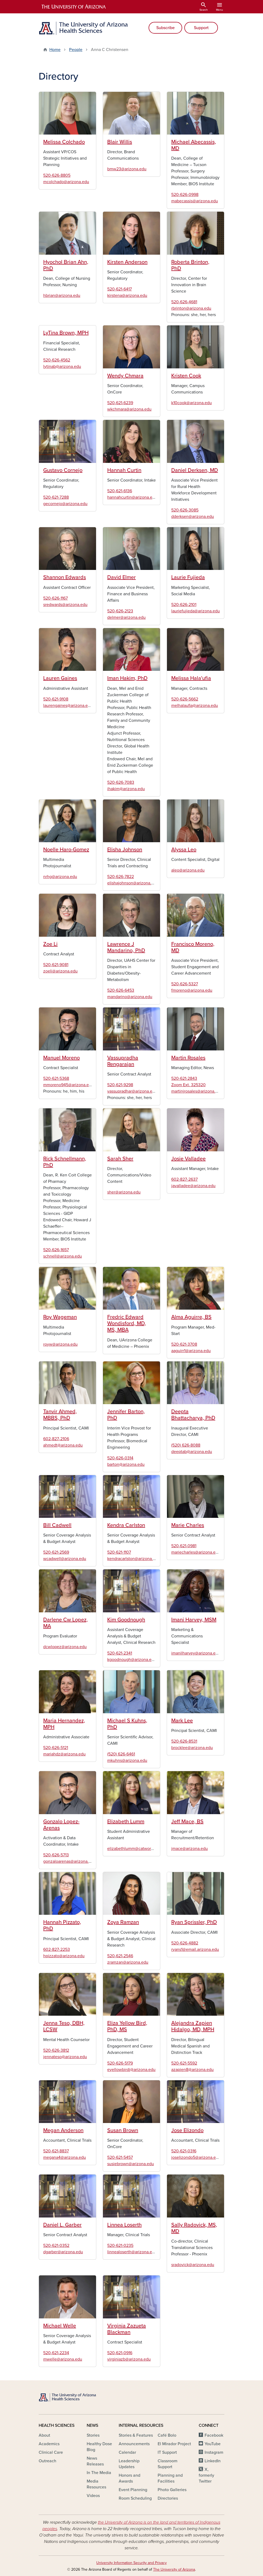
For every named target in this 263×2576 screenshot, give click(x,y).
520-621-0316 (183, 2151)
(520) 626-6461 (121, 1754)
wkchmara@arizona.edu (129, 409)
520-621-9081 (55, 964)
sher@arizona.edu (124, 1192)
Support (201, 27)
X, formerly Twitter (206, 2475)
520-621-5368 (56, 1078)
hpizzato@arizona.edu (64, 1956)
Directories (168, 2498)
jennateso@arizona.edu (65, 2056)
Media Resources (96, 2484)
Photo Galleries (172, 2489)
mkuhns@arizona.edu (127, 1760)
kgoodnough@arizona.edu (131, 1659)
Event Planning (133, 2489)
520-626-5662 (184, 699)
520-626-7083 (120, 782)
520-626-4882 (184, 1943)
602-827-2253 (56, 1949)
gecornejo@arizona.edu (65, 503)
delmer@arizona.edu (126, 617)
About (44, 2435)
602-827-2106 (56, 1438)
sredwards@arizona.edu (65, 604)
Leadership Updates (129, 2463)
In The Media (99, 2472)
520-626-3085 (184, 510)
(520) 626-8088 (185, 1445)
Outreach (47, 2461)
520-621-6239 (120, 402)
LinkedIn (213, 2461)
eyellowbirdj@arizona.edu (131, 2069)
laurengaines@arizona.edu (68, 705)
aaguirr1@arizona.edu (191, 1350)
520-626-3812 (56, 2050)
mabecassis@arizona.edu (194, 201)
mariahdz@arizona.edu (64, 1754)
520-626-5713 (56, 1855)
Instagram (214, 2452)
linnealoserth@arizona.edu (132, 2252)
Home (55, 49)
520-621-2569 (56, 1552)
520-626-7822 (120, 876)
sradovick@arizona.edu (192, 2264)
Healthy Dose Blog (99, 2446)
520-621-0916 (119, 2353)
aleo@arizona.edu (188, 870)
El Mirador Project (174, 2444)
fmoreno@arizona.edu (191, 990)
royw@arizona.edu (60, 1344)
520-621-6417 (119, 289)
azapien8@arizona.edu (192, 2069)
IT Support (167, 2452)
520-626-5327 (184, 984)
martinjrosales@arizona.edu (196, 1091)
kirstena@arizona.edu (127, 295)
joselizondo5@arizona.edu (196, 2157)
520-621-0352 (56, 2245)
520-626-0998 (184, 194)
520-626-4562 (56, 360)
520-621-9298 (120, 1085)
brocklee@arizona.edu (192, 1747)
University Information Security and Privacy (131, 2563)
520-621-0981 (183, 1546)
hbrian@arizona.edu (61, 295)
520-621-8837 (56, 2151)
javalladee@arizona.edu (193, 1185)
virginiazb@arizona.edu (129, 2359)
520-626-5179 (120, 2063)
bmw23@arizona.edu (126, 169)
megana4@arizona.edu (64, 2157)
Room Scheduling (135, 2498)
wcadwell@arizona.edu (64, 1558)
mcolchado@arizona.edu (66, 181)
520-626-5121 (55, 1747)
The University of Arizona (174, 2569)
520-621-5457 (120, 2157)
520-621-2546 (120, 1956)
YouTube (213, 2444)
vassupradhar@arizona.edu (132, 1091)
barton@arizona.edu (126, 1464)
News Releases (95, 2461)
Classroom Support (167, 2463)
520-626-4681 (184, 302)
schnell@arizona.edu (62, 1256)
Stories (93, 2435)
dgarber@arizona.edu (63, 2252)
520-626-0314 (120, 1458)
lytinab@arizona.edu (62, 366)
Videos (93, 2495)
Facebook (214, 2435)
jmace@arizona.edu (189, 1848)
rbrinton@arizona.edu (191, 308)
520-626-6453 (120, 990)
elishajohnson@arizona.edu (132, 883)
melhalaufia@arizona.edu (194, 705)
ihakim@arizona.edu (126, 788)
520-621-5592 (184, 2063)
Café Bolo (167, 2435)
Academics (49, 2444)
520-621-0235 (120, 2245)
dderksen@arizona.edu (192, 516)
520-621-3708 (184, 1344)
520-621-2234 (56, 2353)
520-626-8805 (56, 175)
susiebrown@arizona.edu (130, 2164)
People (75, 49)
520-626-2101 (183, 604)
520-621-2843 (184, 1078)
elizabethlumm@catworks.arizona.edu (142, 1848)
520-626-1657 (56, 1249)
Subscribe (165, 27)
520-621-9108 (55, 699)
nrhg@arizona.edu (60, 876)
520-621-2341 (119, 1653)
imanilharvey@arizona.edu (195, 1653)
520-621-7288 (56, 497)
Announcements (134, 2444)
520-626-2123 (120, 611)
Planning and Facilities (170, 2478)
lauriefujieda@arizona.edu (195, 611)
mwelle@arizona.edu (62, 2359)
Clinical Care (51, 2452)
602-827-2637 (184, 1179)
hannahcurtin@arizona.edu (132, 497)
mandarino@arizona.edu (129, 996)
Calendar (127, 2452)
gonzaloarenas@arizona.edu (69, 1861)
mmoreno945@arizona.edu (68, 1085)
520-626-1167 (55, 598)
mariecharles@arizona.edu (195, 1552)
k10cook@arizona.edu (191, 402)
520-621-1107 (119, 1552)
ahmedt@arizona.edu (63, 1445)
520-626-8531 (184, 1741)
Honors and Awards (129, 2478)
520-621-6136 (119, 491)
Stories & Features (136, 2435)
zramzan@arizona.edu (127, 1962)
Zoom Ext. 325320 (188, 1085)
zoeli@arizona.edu (60, 971)
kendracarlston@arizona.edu (133, 1558)
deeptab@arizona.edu (191, 1451)
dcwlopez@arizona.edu (65, 1646)
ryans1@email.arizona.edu (195, 1949)
